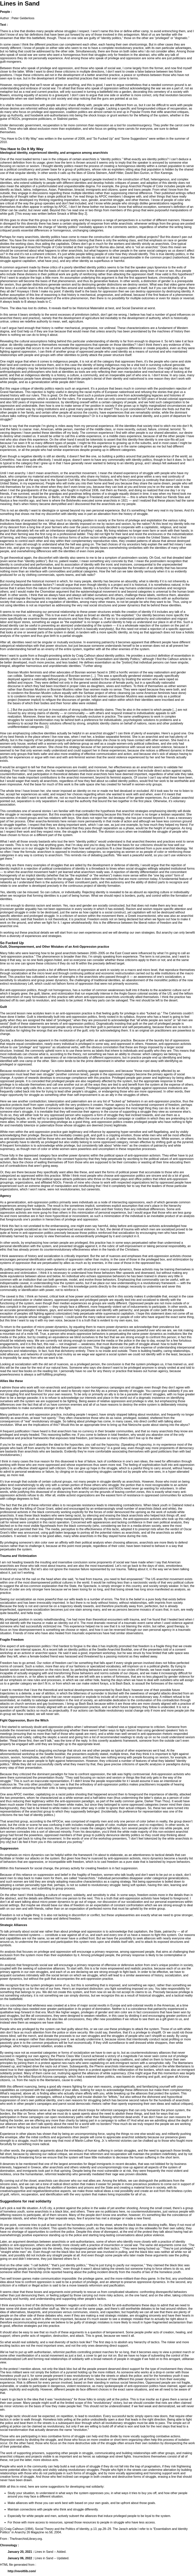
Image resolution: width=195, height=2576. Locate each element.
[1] (47, 726)
